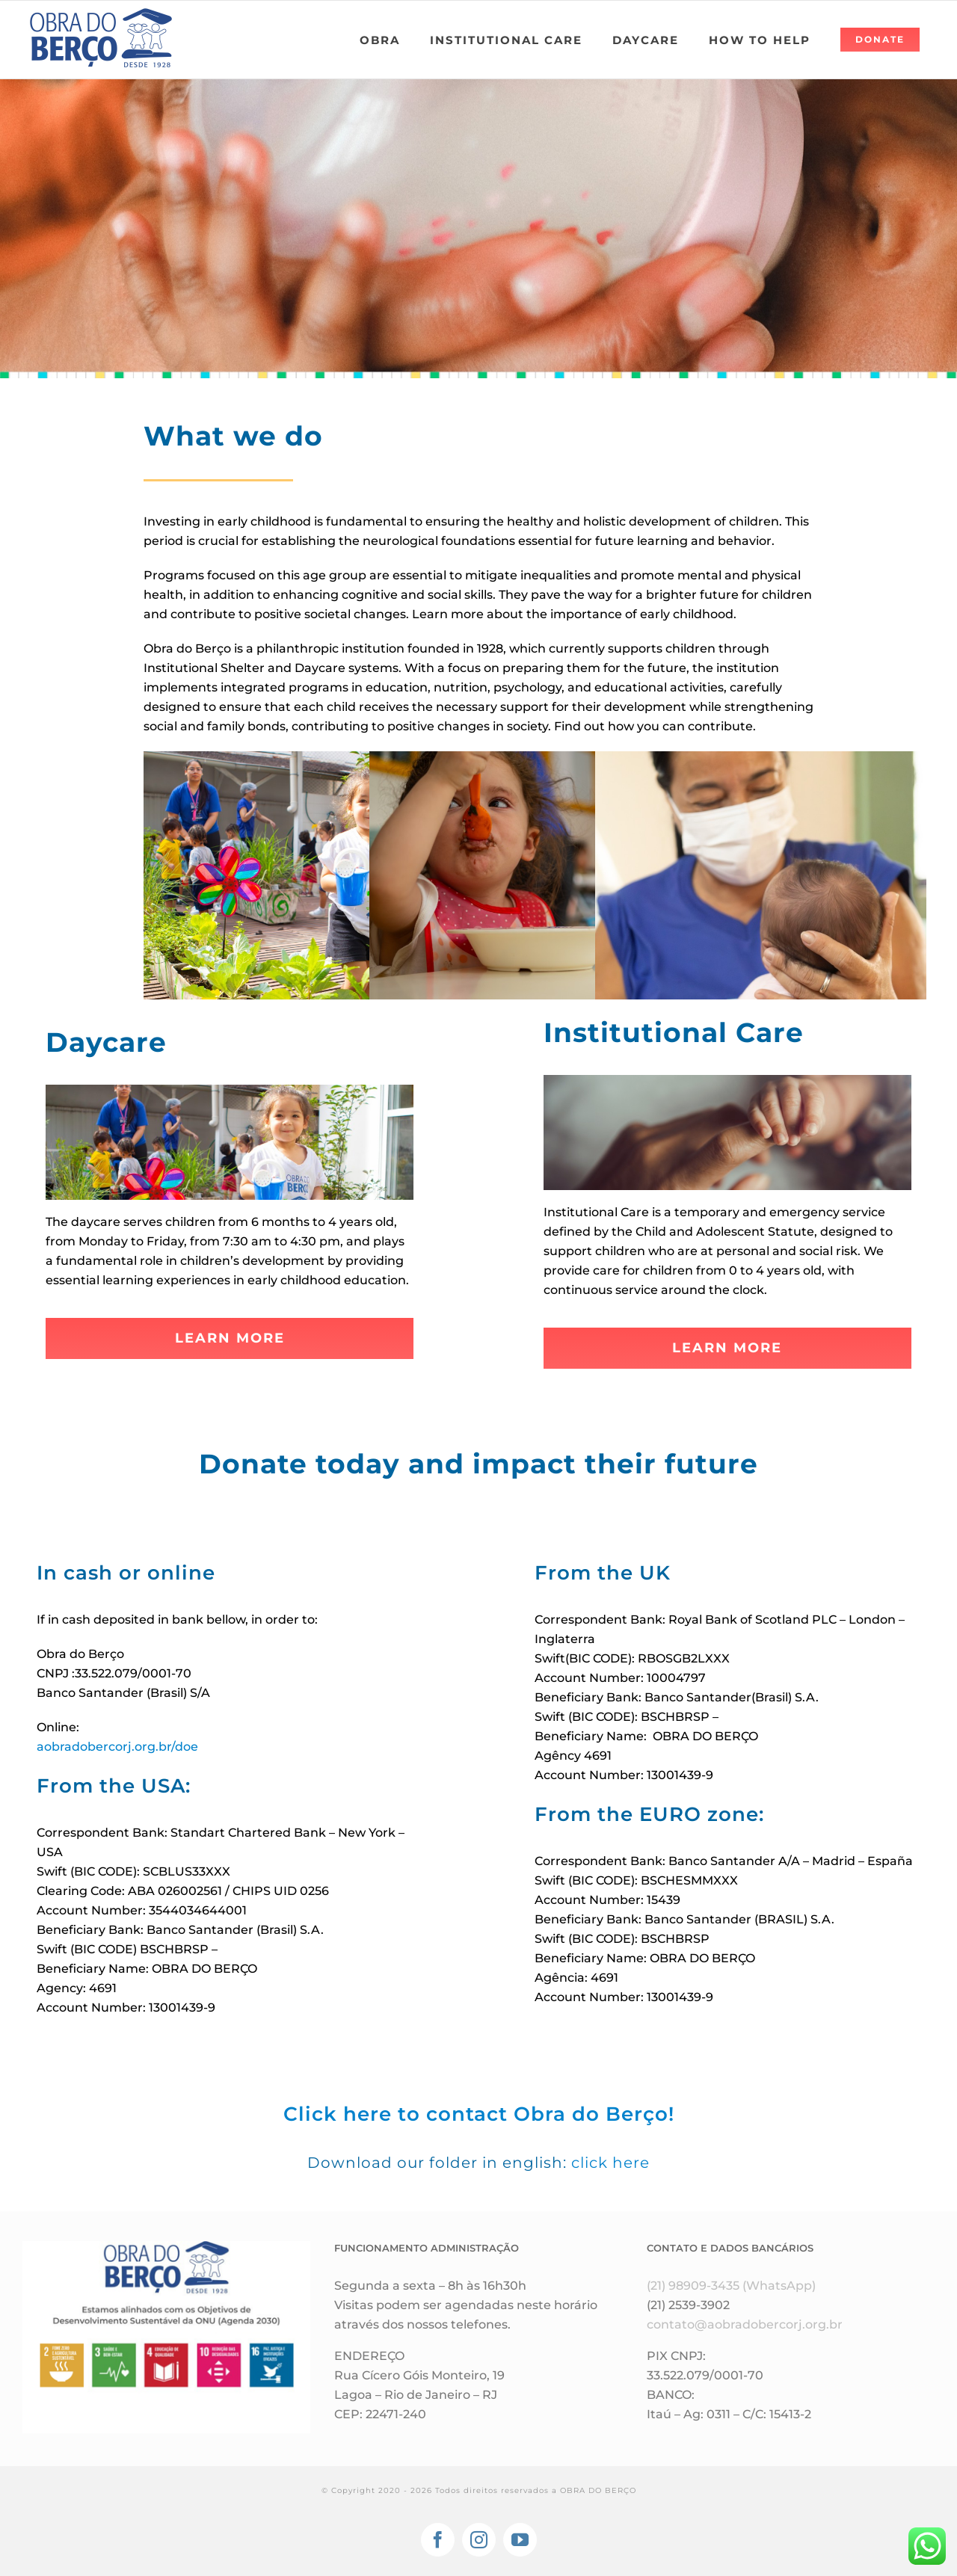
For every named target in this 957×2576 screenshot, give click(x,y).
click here (610, 2163)
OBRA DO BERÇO (598, 2490)
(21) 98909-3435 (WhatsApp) (731, 2285)
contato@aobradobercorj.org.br (745, 2324)
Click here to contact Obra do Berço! (478, 2114)
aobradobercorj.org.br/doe (117, 1747)
